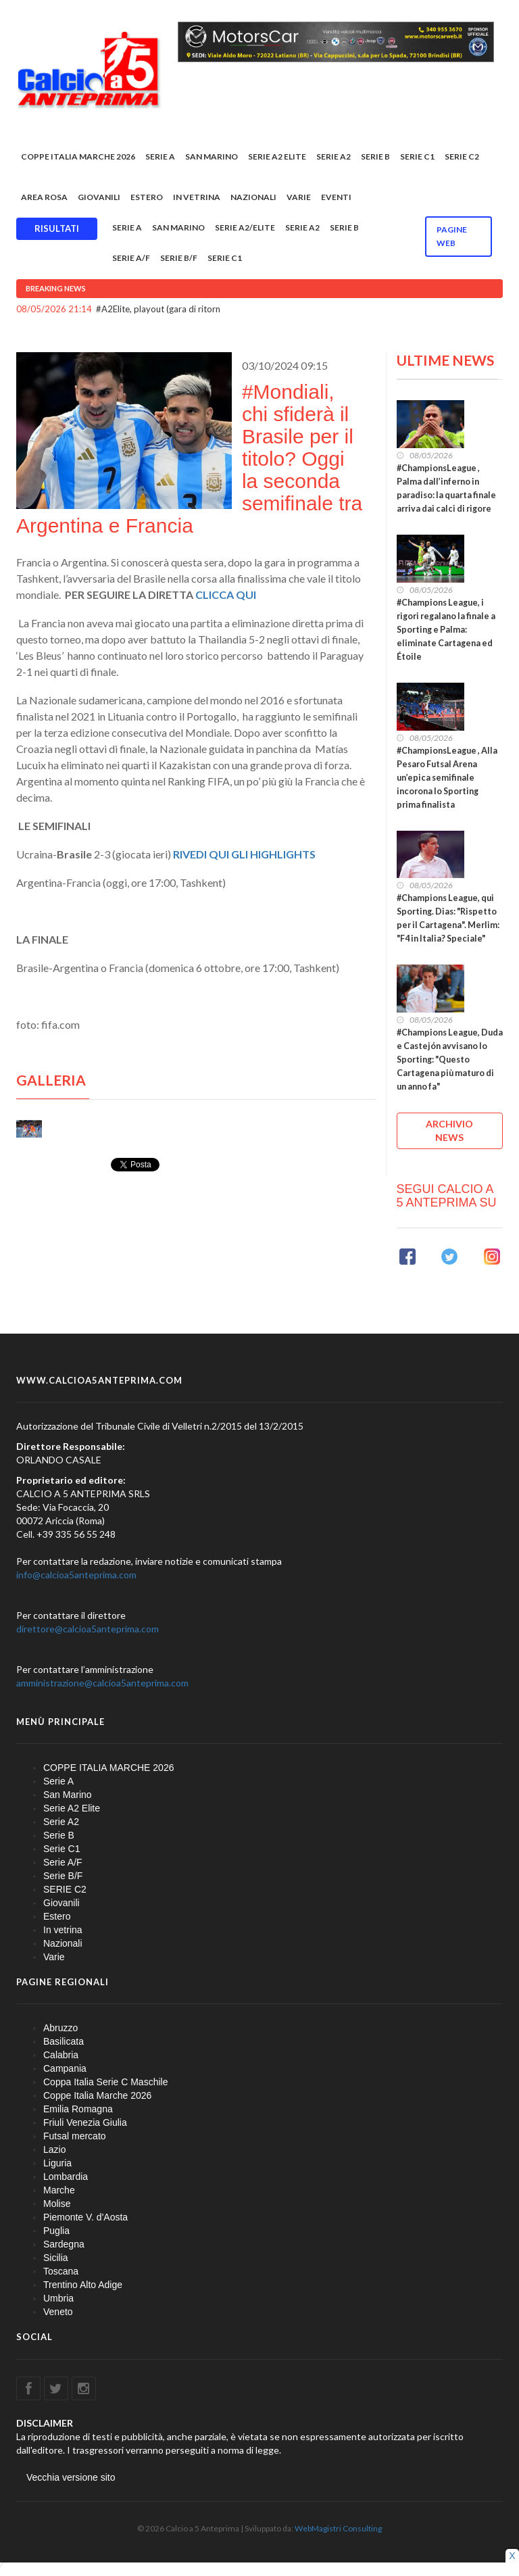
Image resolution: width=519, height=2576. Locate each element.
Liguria (57, 2163)
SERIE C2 (462, 156)
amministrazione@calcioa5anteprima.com (102, 1682)
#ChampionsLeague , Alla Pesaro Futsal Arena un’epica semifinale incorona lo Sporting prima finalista (447, 778)
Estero (146, 197)
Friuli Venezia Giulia (85, 2122)
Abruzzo (60, 2027)
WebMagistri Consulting (338, 2528)
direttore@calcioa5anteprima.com (87, 1628)
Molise (56, 2203)
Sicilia (55, 2257)
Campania (64, 2068)
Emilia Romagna (78, 2109)
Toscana (60, 2271)
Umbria (58, 2298)
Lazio (54, 2149)
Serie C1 (417, 156)
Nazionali (253, 197)
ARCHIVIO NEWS (449, 1130)
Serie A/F (131, 258)
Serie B (375, 156)
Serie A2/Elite (245, 227)
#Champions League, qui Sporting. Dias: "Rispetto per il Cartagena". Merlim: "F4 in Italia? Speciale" (448, 918)
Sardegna (63, 2244)
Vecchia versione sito (71, 2477)
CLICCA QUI (226, 594)
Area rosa (44, 197)
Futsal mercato (74, 2136)
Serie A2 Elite (277, 156)
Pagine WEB (452, 236)
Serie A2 (333, 156)
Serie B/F (178, 258)
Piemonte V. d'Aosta (85, 2217)
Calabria (60, 2054)
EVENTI (336, 197)
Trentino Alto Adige (82, 2284)
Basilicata (63, 2041)
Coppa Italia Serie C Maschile (105, 2081)
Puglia (56, 2230)
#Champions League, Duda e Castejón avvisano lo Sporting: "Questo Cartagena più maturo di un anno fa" (450, 1059)
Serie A (160, 156)
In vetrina (196, 197)
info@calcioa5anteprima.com (76, 1574)
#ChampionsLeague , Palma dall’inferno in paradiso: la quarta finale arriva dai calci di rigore (446, 488)
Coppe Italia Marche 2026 (97, 2095)
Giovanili (99, 197)
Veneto (58, 2311)
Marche (59, 2190)
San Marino (211, 156)
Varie (299, 197)
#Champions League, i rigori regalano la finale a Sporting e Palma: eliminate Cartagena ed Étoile (446, 630)
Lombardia (65, 2176)
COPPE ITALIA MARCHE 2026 (78, 156)
